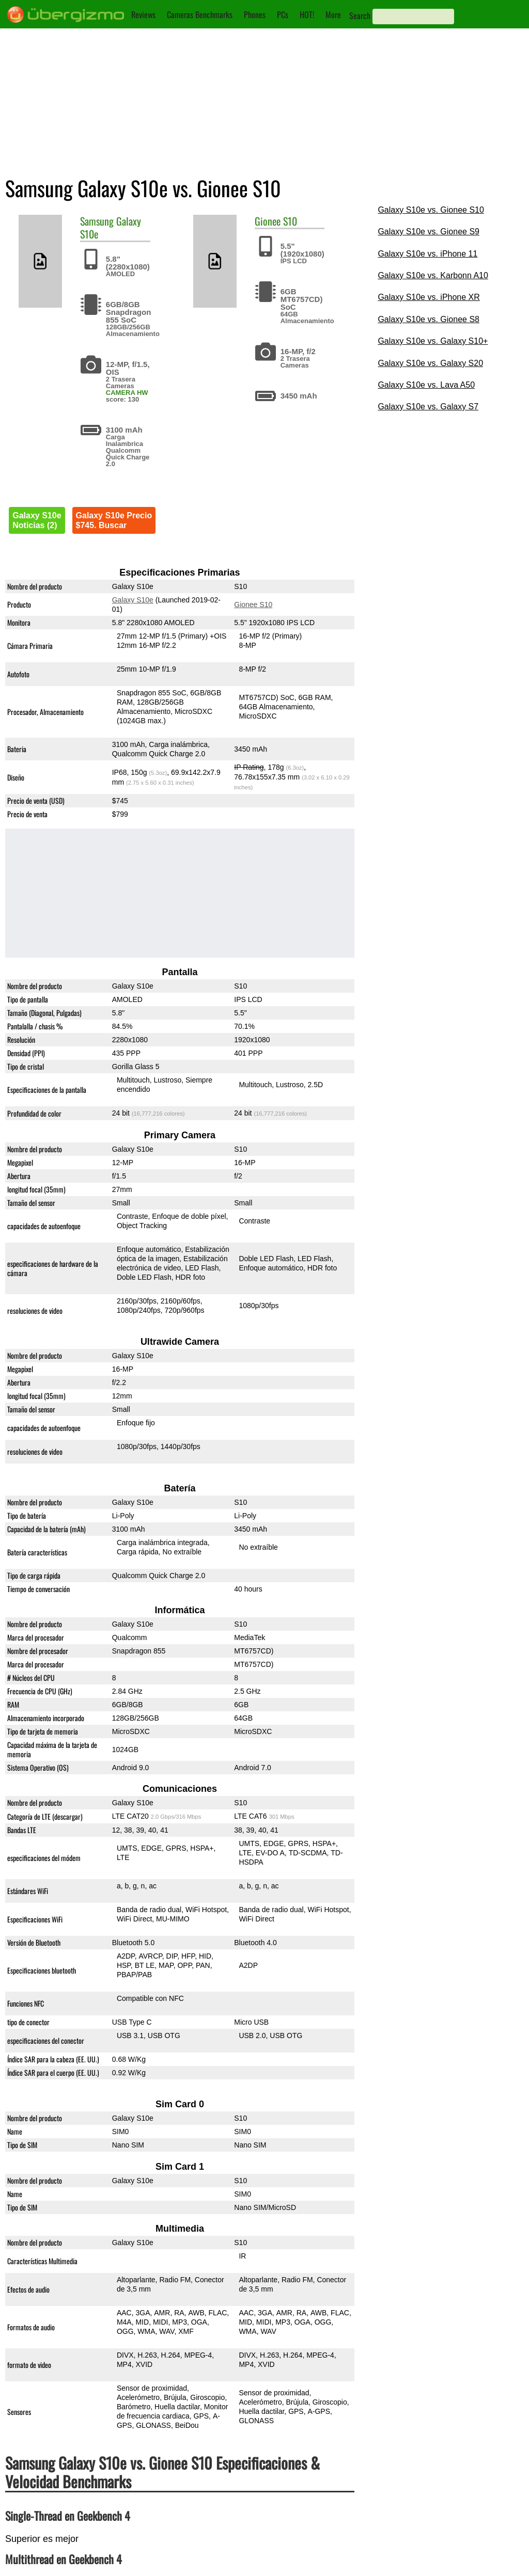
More (333, 14)
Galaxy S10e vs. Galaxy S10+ (433, 341)
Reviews (143, 14)
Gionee (268, 221)
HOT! (307, 14)
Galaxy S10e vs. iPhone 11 (427, 253)
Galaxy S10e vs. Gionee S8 (428, 319)
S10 (290, 221)
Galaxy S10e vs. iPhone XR (428, 297)
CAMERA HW (127, 392)
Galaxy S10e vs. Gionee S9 (428, 231)
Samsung (97, 221)
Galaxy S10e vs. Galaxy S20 (430, 363)
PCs (282, 14)
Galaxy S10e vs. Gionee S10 (431, 209)
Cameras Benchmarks (199, 14)
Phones (255, 14)
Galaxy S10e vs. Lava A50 (426, 384)
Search (359, 15)
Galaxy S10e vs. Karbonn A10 (433, 275)
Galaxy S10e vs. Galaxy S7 (428, 406)
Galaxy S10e (132, 600)
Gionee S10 (254, 604)
